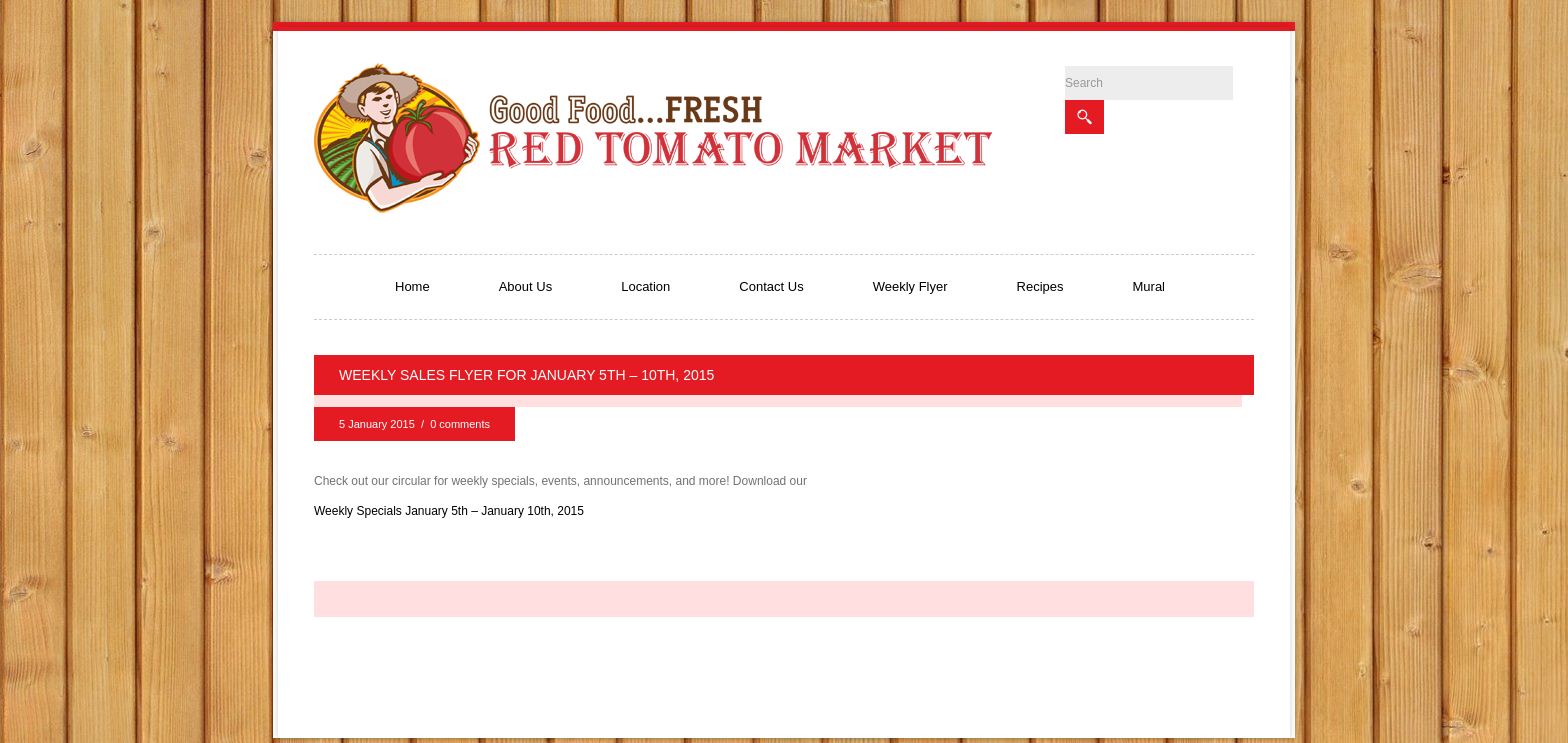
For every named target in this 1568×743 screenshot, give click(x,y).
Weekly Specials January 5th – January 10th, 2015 (449, 511)
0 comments (460, 424)
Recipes (1040, 286)
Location (645, 286)
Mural (1149, 286)
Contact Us (771, 286)
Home (412, 286)
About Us (525, 286)
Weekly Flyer (910, 286)
